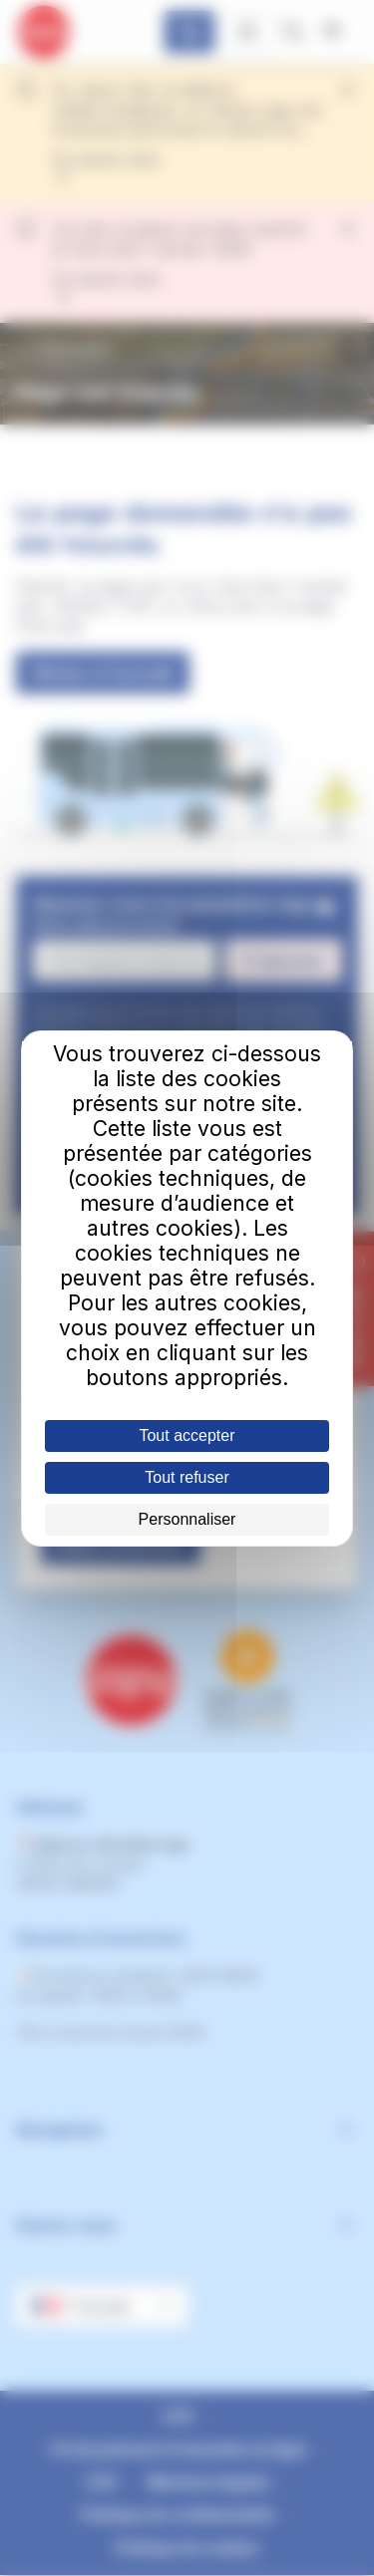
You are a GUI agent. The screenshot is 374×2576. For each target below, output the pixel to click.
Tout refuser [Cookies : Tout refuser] (186, 1477)
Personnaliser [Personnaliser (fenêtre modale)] (187, 1519)
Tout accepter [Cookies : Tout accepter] (186, 1435)
